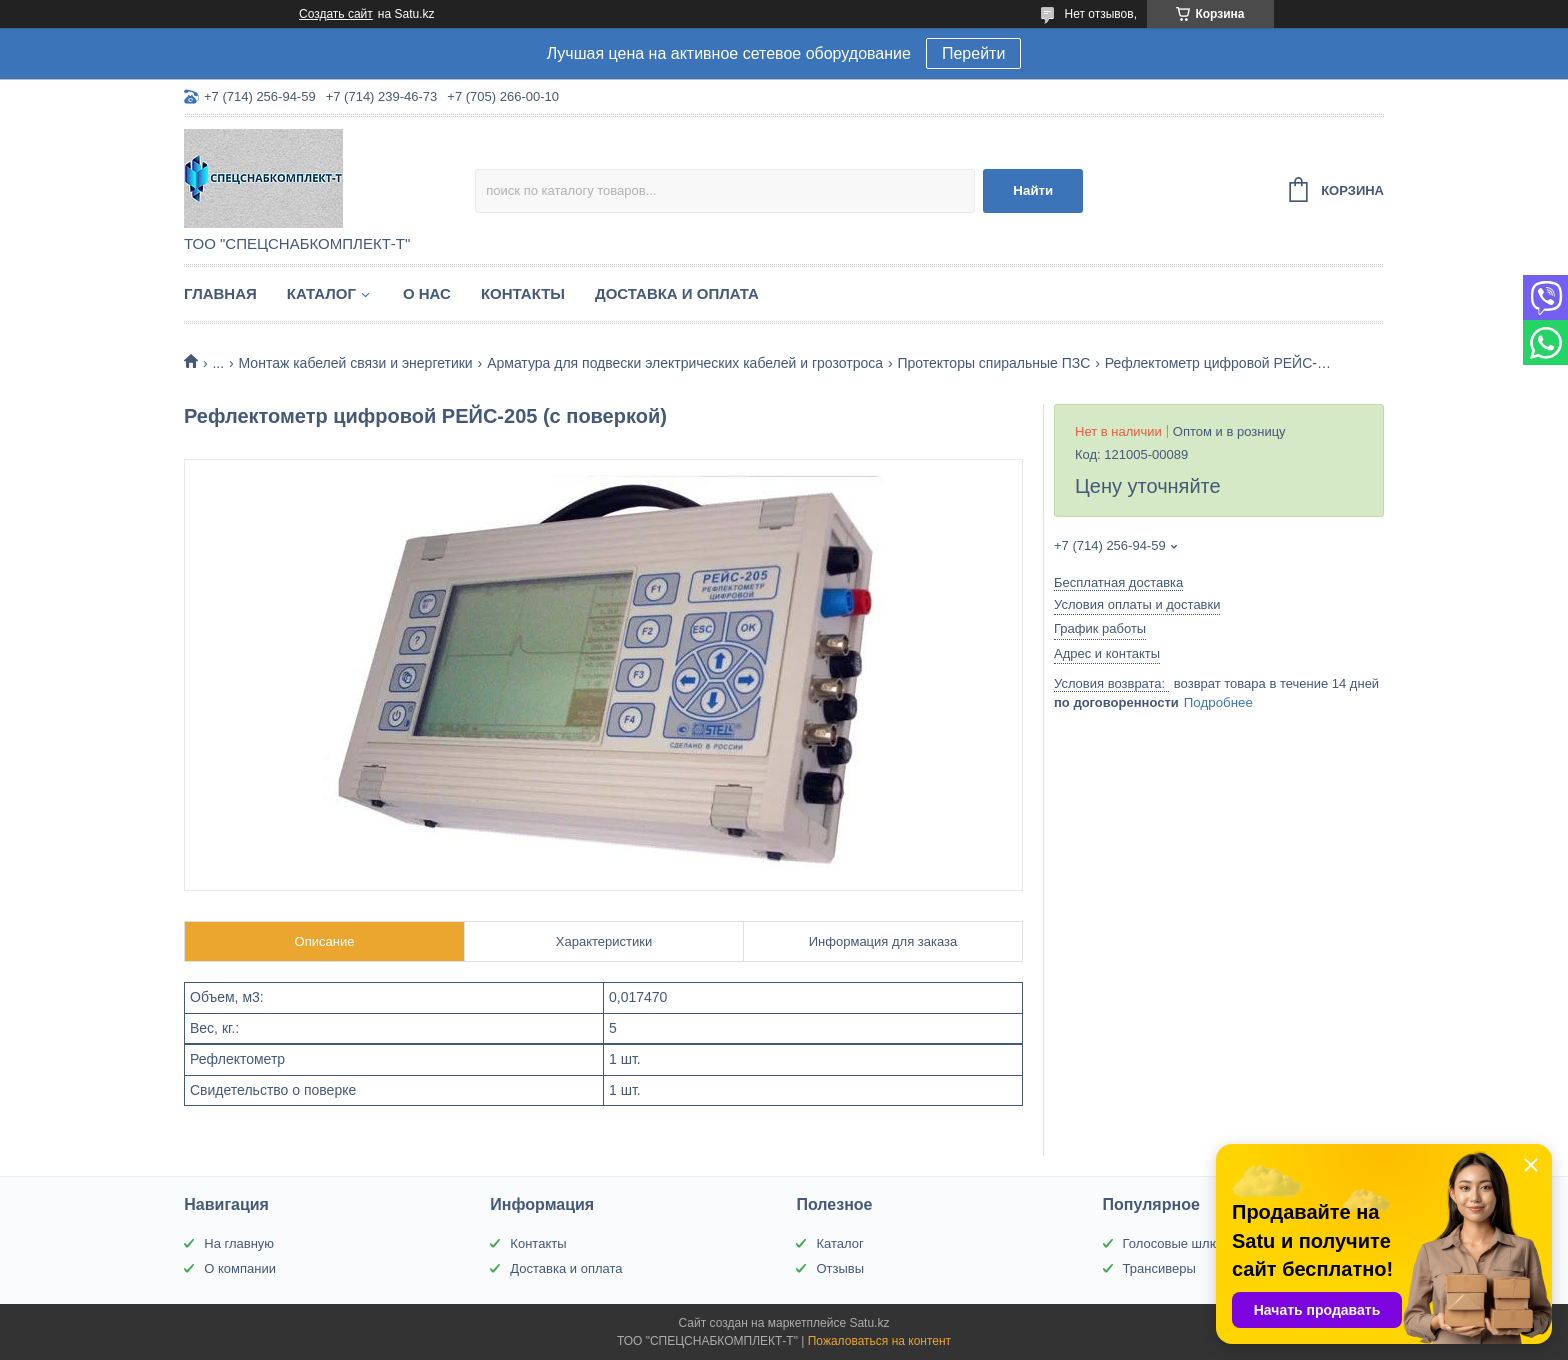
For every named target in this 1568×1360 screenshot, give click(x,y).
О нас (427, 293)
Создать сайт (336, 14)
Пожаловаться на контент (879, 1341)
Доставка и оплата (677, 293)
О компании (240, 1268)
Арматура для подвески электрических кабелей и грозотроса (685, 363)
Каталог (321, 293)
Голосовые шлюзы (1179, 1243)
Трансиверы (1159, 1268)
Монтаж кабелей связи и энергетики (356, 363)
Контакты (523, 293)
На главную (239, 1243)
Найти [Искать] (1033, 190)
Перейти (973, 53)
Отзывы (840, 1268)
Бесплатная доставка (1118, 582)
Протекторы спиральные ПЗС (993, 363)
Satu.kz (869, 1323)
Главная (220, 293)
